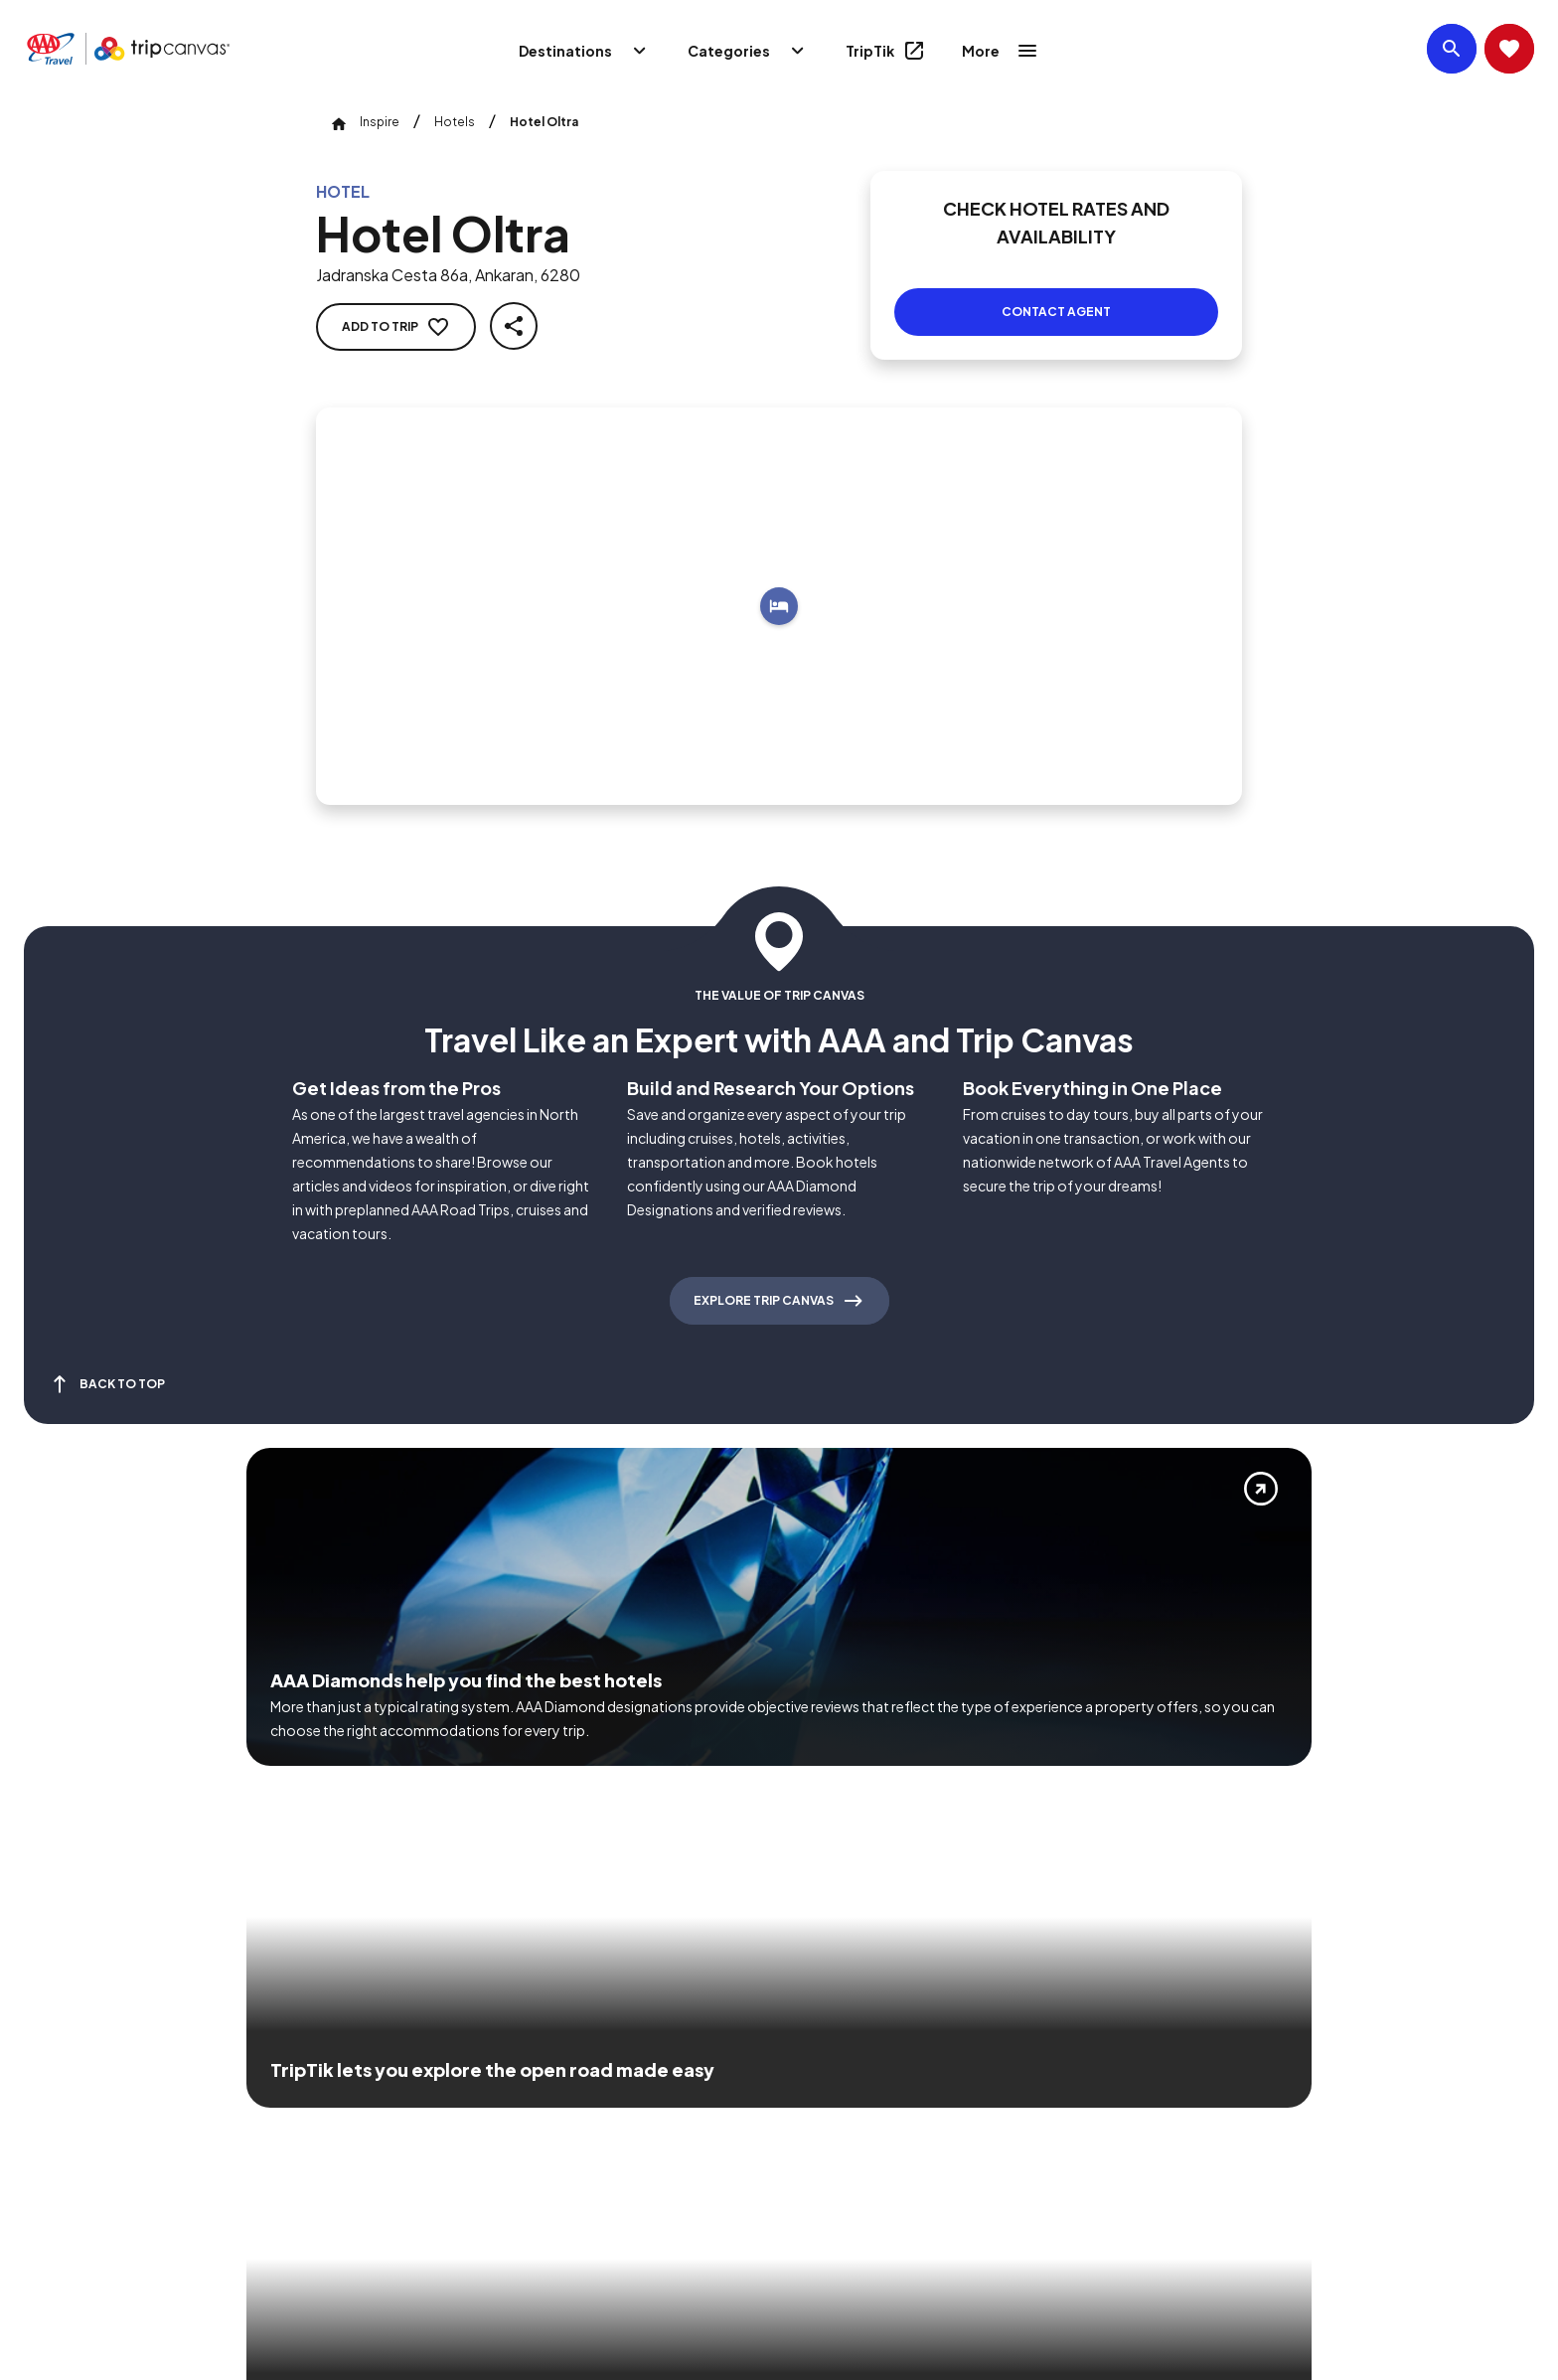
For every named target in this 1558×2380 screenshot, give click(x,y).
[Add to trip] (779, 582)
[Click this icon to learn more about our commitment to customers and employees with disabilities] (53, 2094)
